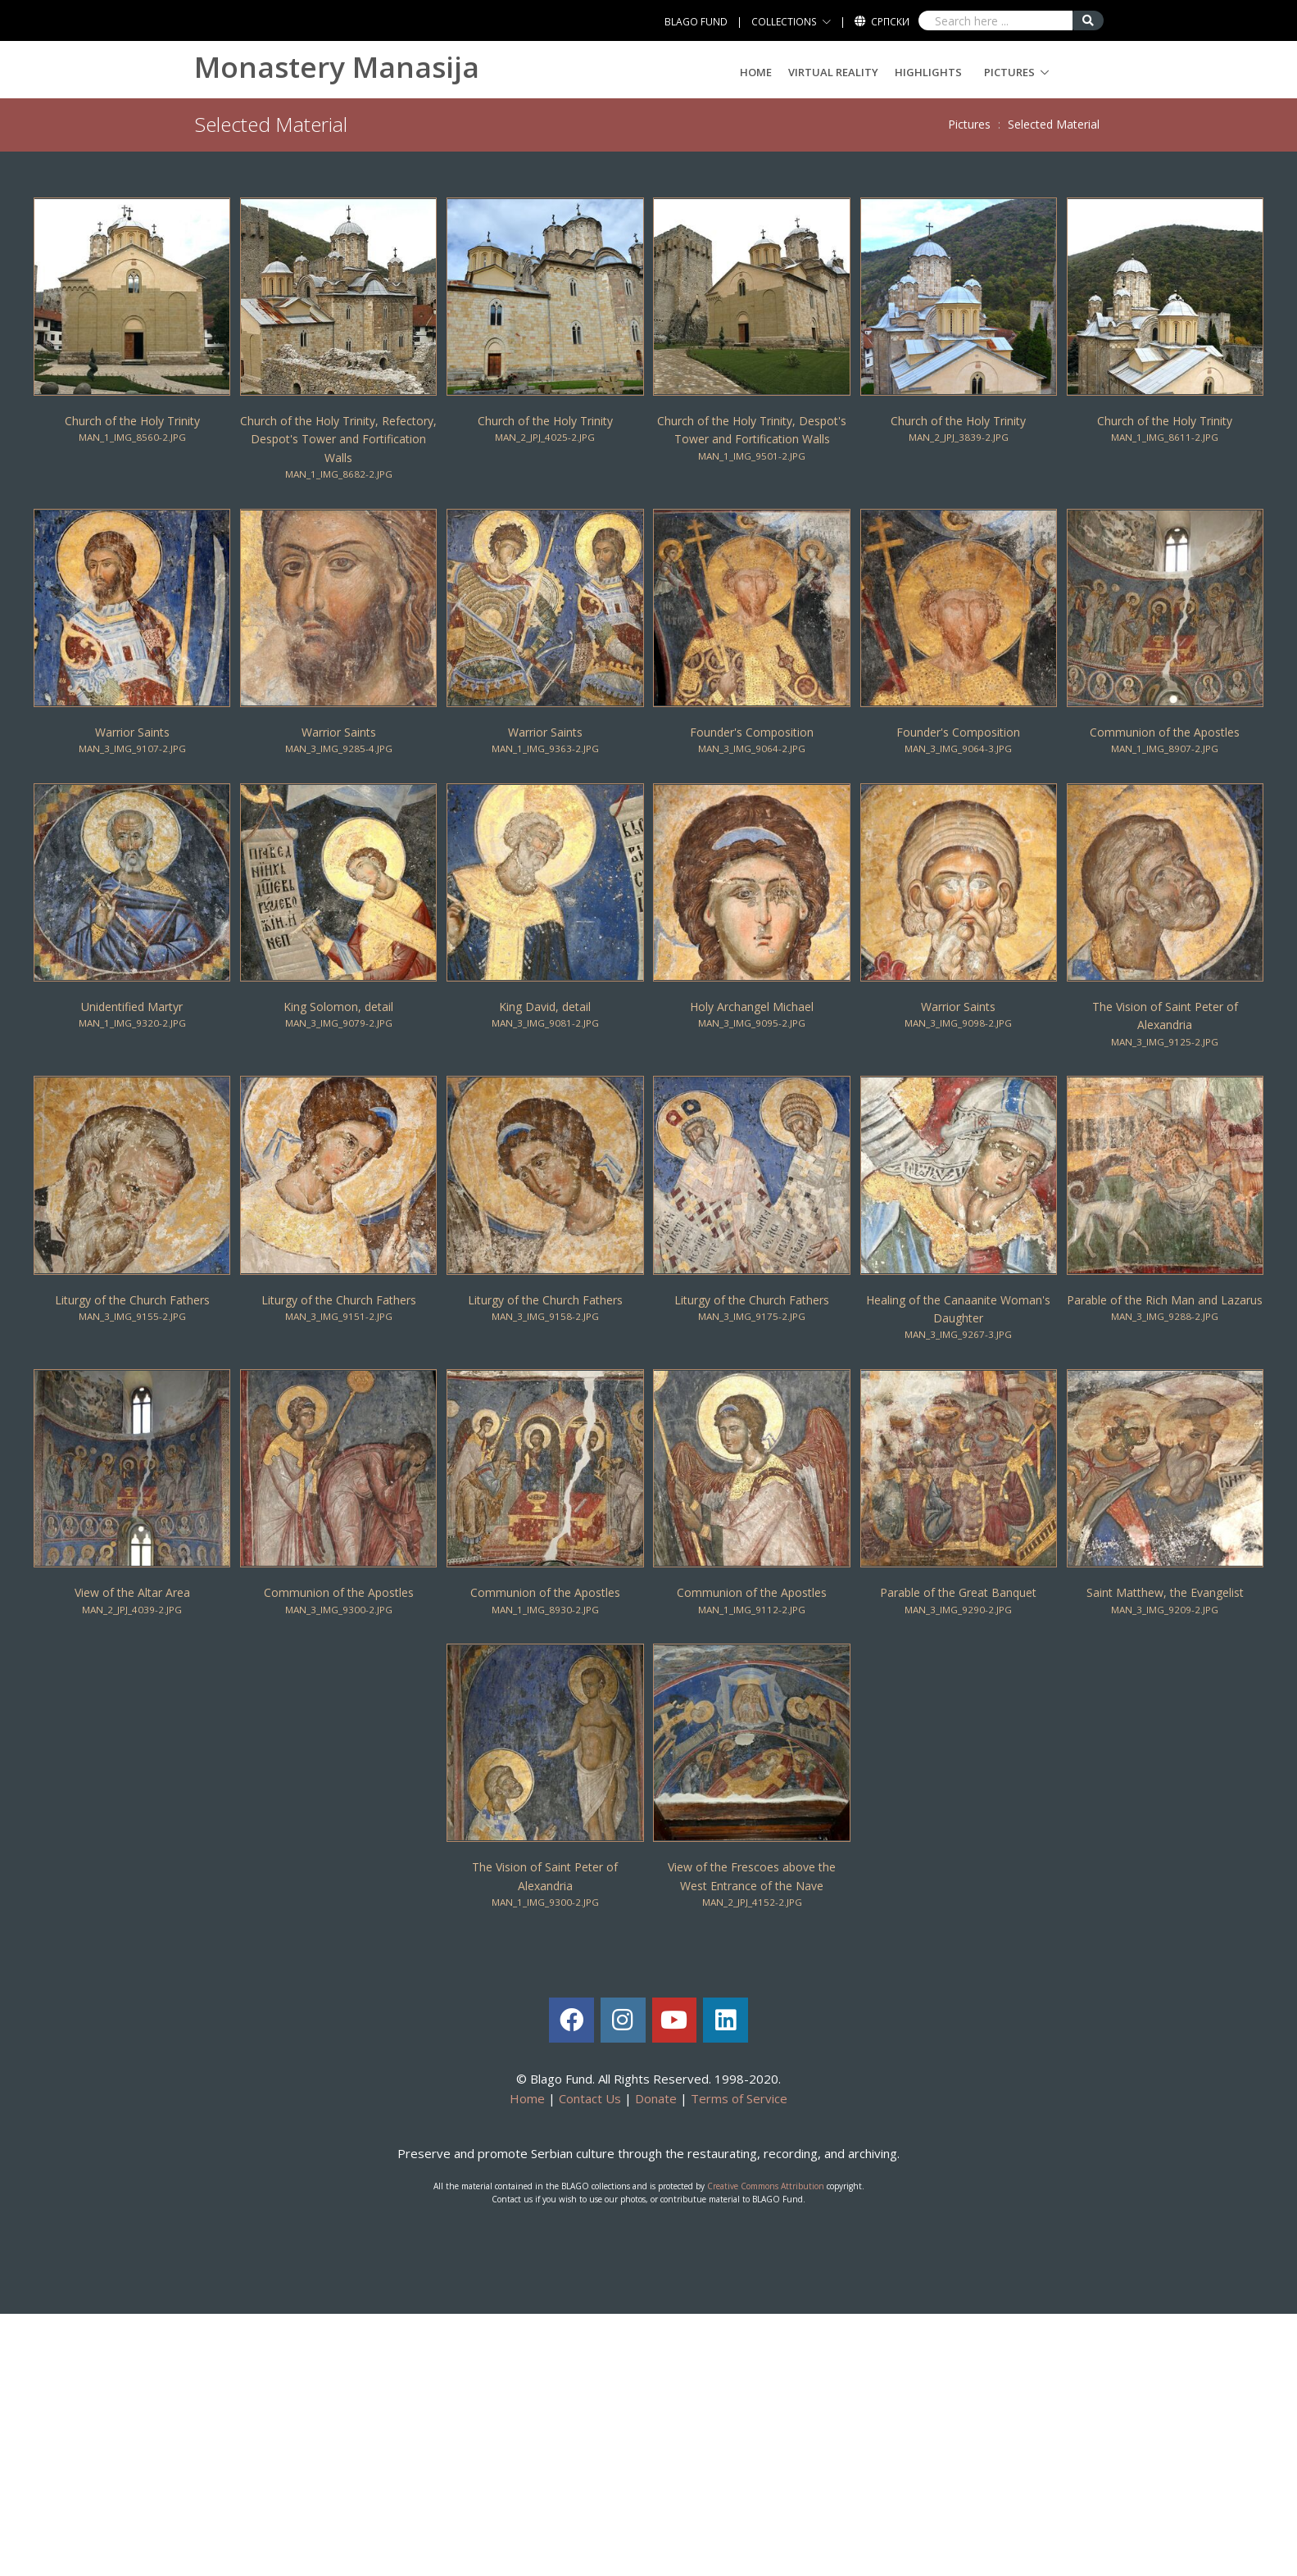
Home (756, 72)
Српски (890, 22)
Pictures (1009, 72)
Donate (656, 2098)
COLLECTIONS (784, 22)
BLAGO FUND (696, 22)
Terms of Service (739, 2098)
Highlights (928, 72)
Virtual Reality (833, 72)
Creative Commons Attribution (765, 2186)
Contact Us (590, 2098)
